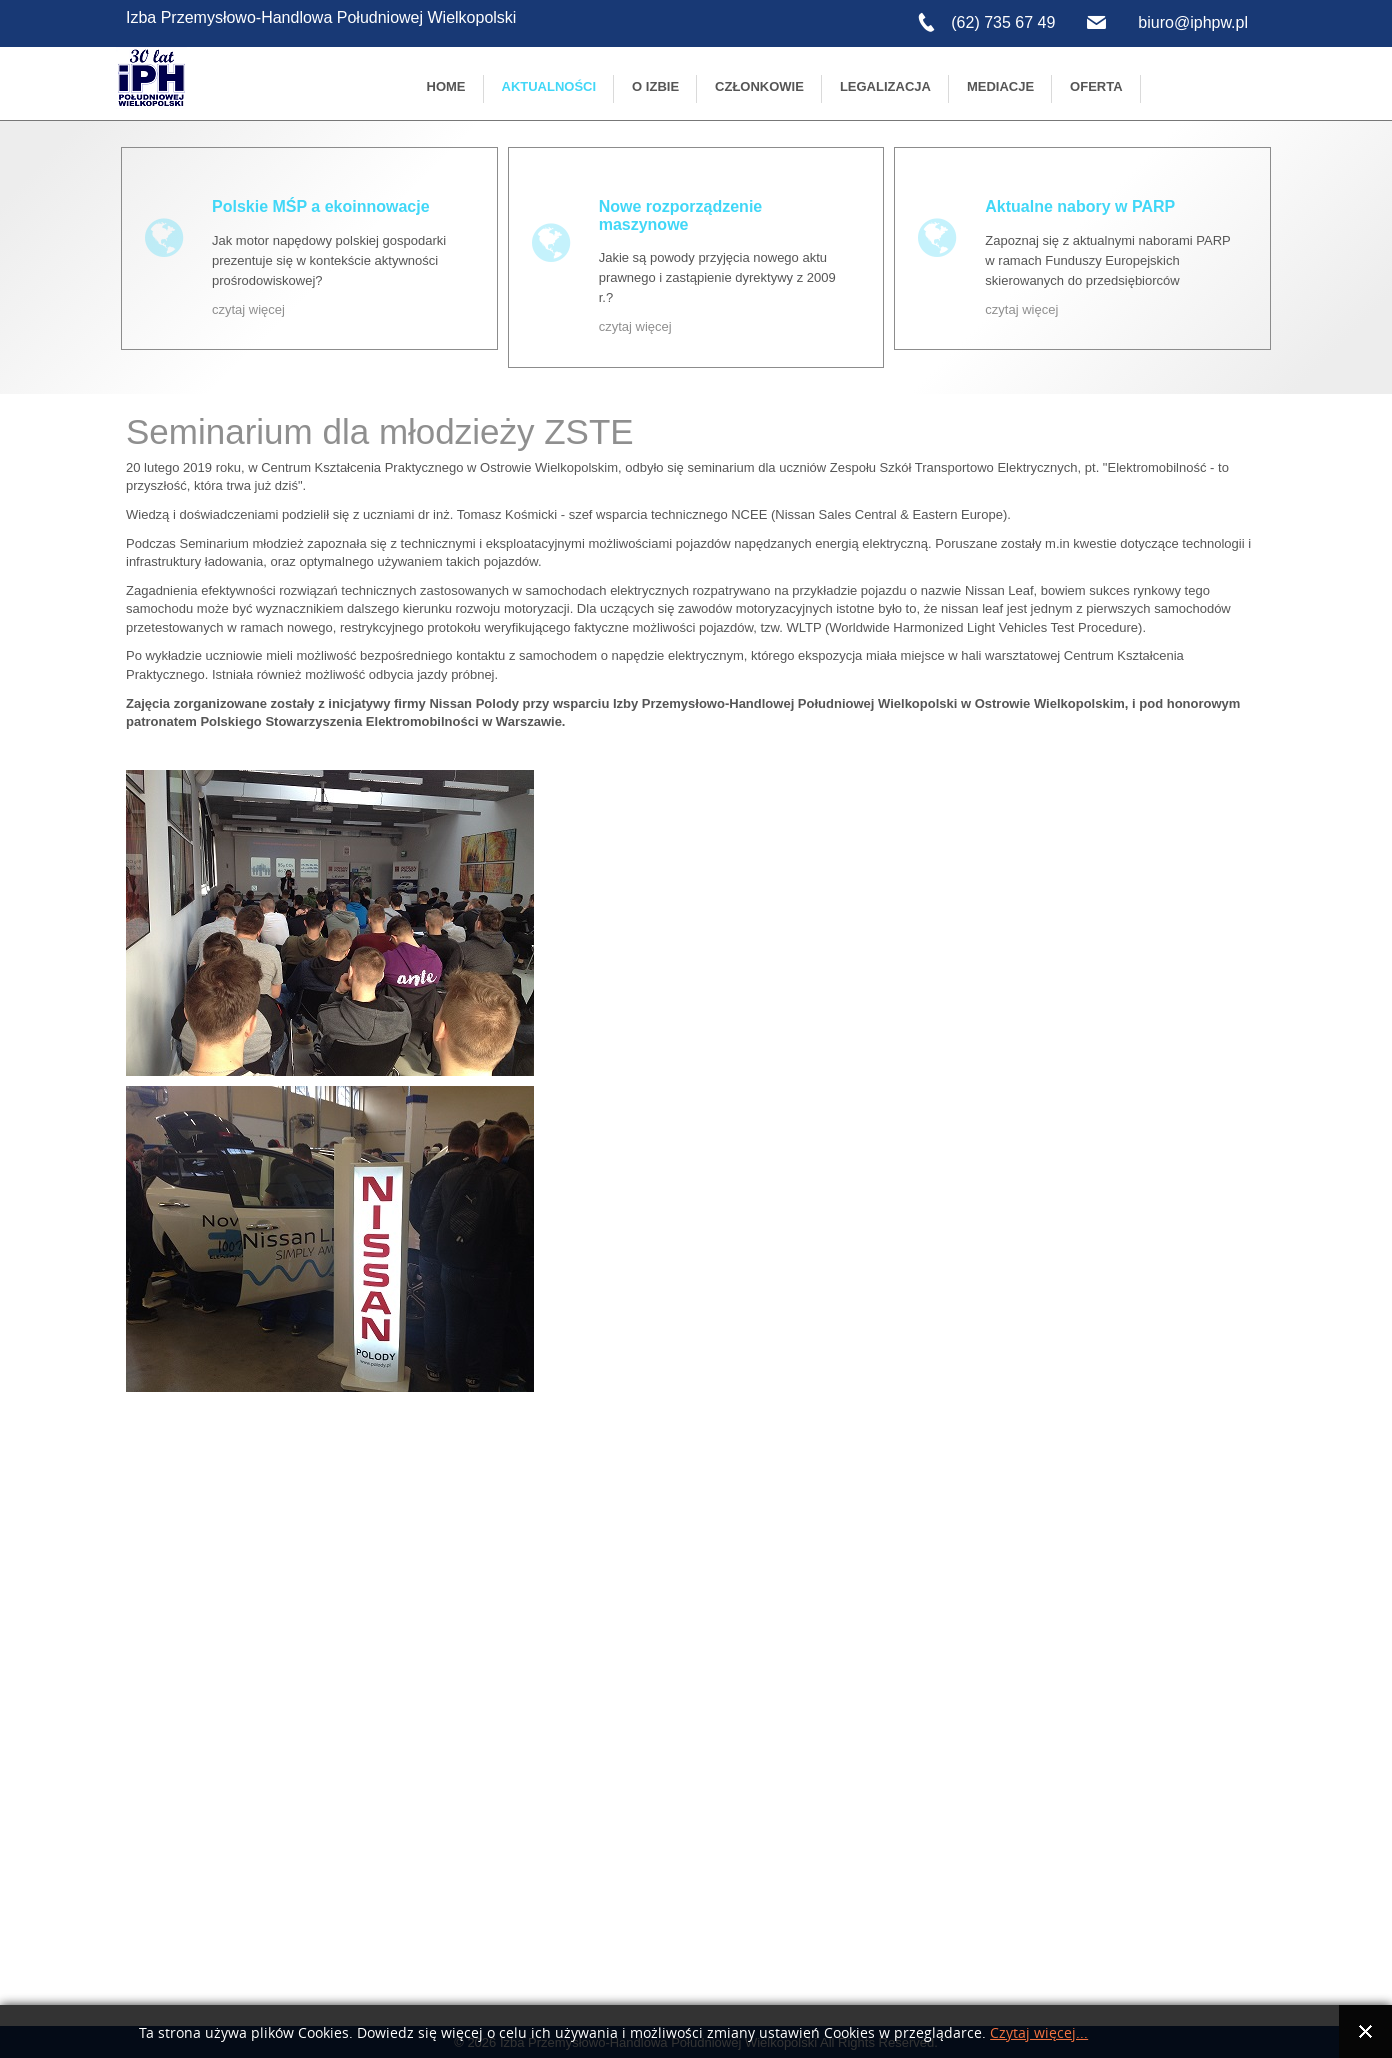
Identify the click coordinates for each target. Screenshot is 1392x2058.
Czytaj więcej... (1039, 2033)
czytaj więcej (248, 309)
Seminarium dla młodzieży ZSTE (380, 431)
